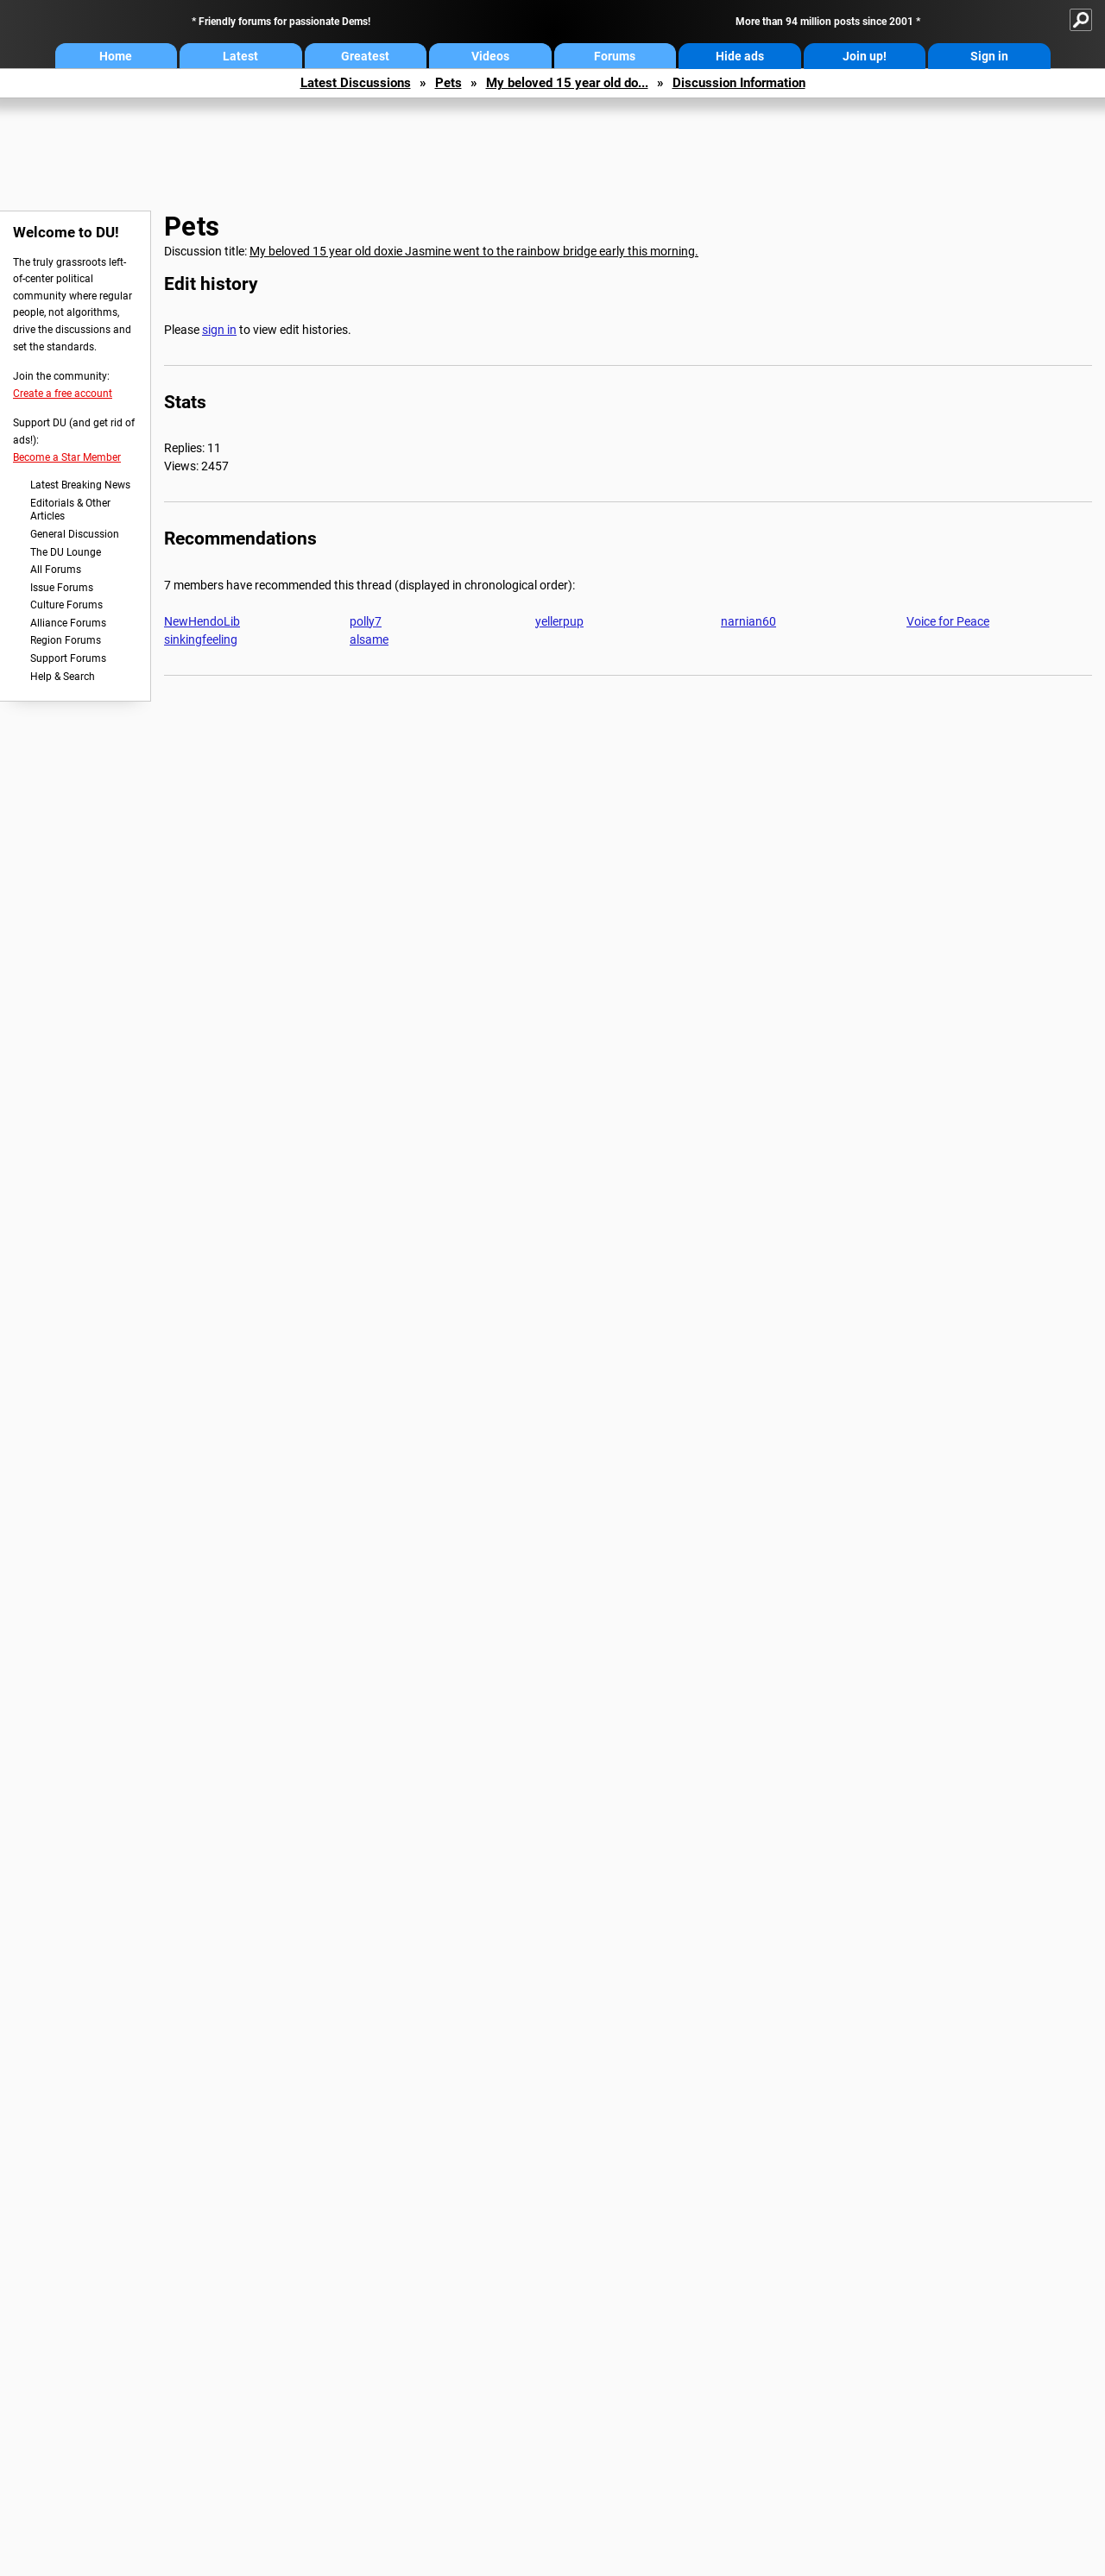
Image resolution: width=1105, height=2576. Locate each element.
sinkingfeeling (200, 639)
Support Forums (68, 658)
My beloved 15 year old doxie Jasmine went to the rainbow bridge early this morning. (473, 251)
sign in (219, 330)
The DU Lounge (65, 552)
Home (115, 56)
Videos (490, 56)
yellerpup (559, 621)
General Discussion (74, 534)
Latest (240, 56)
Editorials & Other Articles (70, 510)
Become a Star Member (67, 457)
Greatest (365, 56)
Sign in (989, 56)
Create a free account (62, 393)
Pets (448, 83)
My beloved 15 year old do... (567, 83)
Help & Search (62, 677)
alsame (369, 639)
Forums (614, 56)
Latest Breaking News (80, 485)
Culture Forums (66, 605)
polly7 (366, 621)
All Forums (55, 570)
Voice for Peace (947, 621)
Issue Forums (61, 588)
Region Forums (65, 640)
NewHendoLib (202, 621)
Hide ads (740, 56)
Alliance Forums (68, 623)
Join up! (865, 56)
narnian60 (748, 621)
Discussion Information (738, 83)
